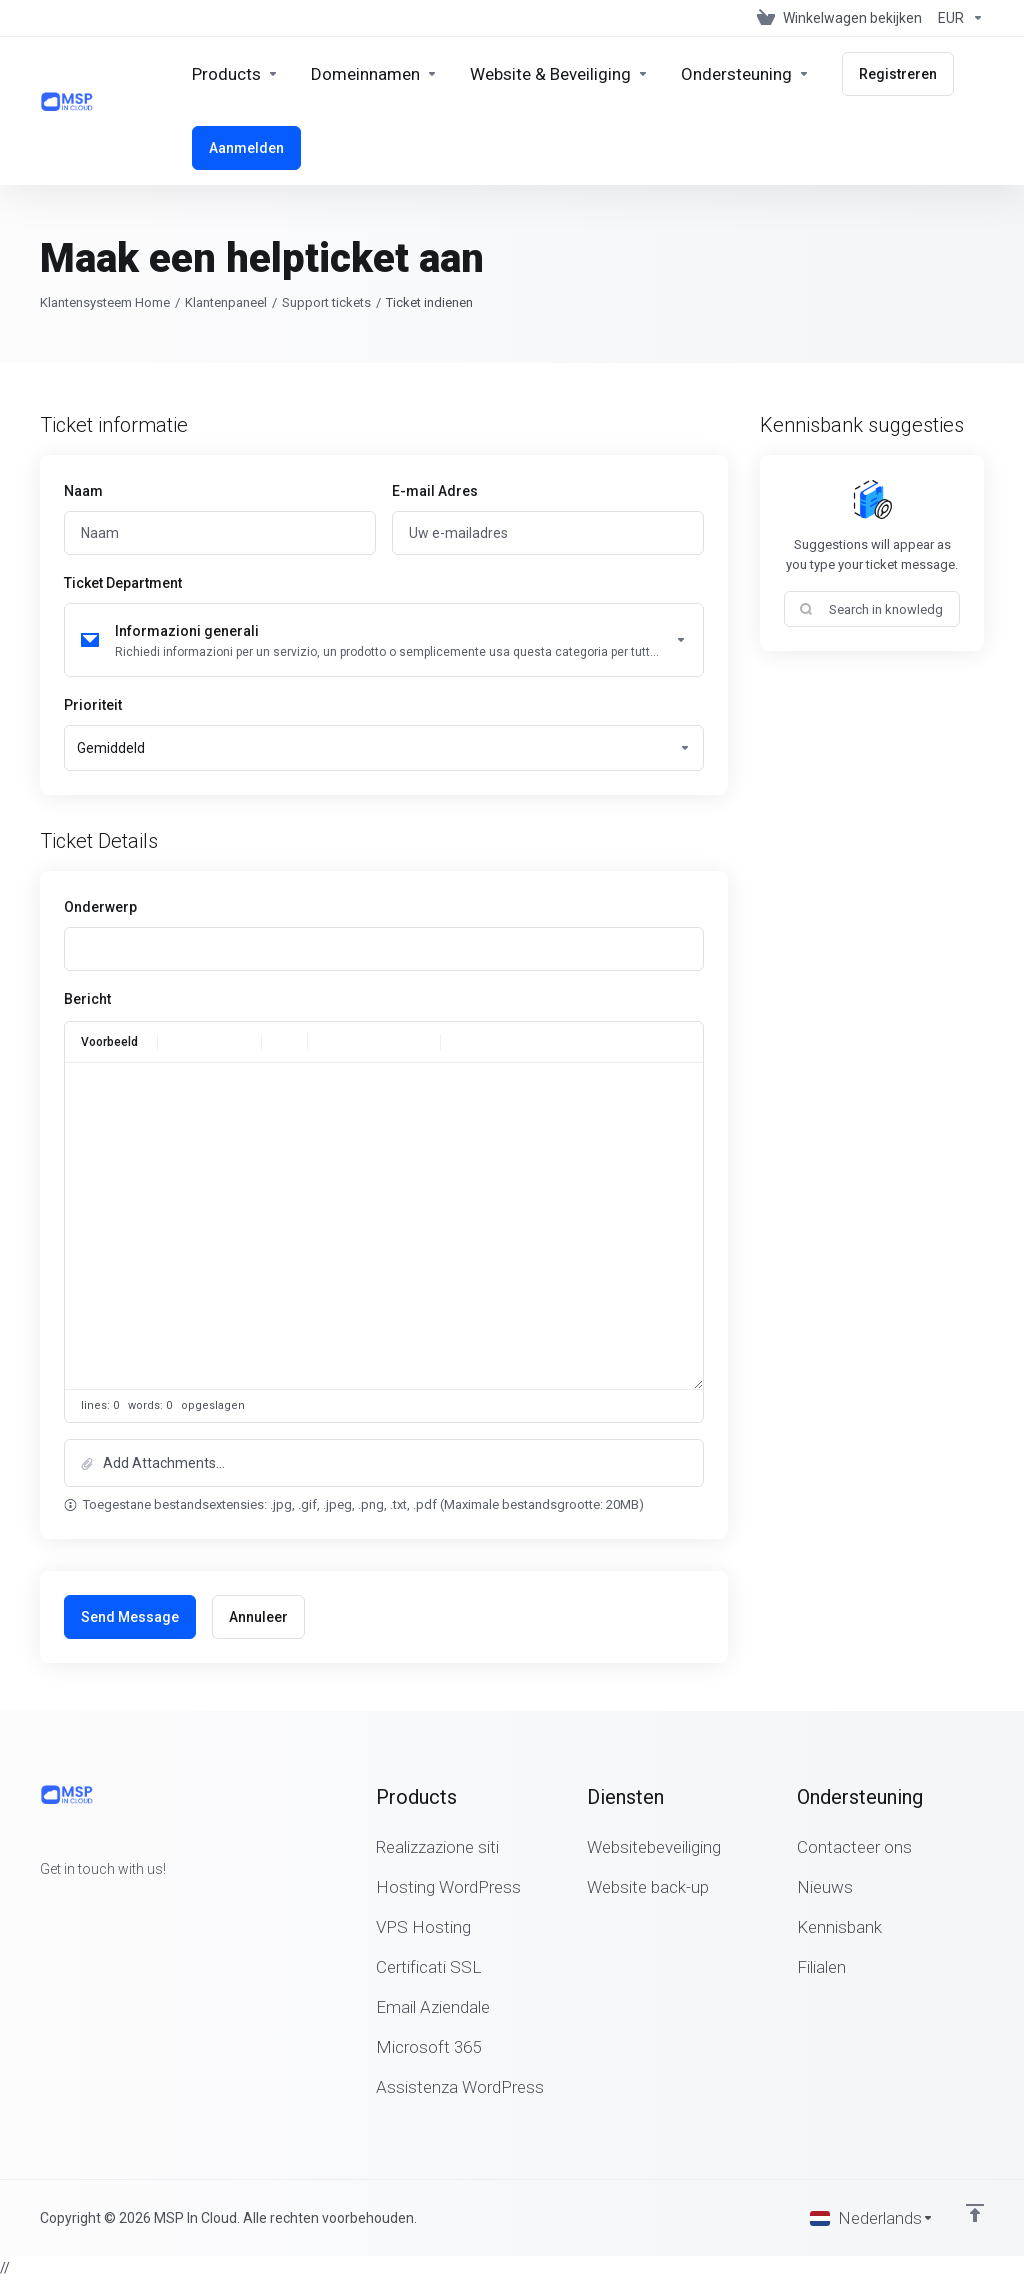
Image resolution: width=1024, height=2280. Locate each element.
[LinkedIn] (104, 1905)
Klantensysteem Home (105, 302)
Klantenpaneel (226, 302)
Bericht (87, 999)
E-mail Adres (435, 491)
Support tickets (326, 302)
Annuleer (258, 1617)
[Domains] (374, 74)
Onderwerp (100, 907)
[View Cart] (839, 18)
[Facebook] (40, 1905)
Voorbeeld (109, 1042)
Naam (83, 491)
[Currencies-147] (957, 18)
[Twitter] (72, 1905)
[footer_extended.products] (235, 74)
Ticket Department (123, 583)
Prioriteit (93, 705)
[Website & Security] (559, 74)
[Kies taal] (872, 2218)
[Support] (745, 74)
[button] (384, 1463)
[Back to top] (975, 2213)
